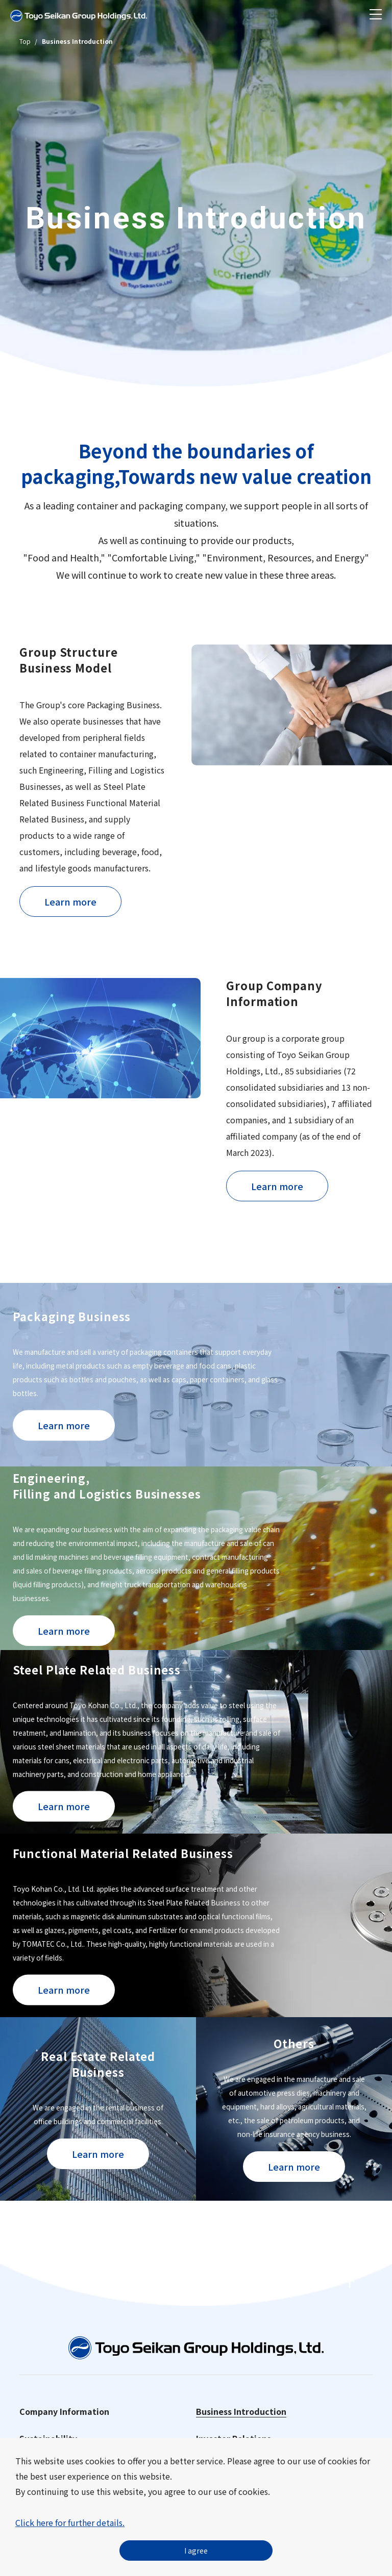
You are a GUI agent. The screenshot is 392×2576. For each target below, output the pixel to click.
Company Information (64, 2411)
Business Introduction (241, 2411)
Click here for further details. (70, 2522)
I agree (196, 2550)
